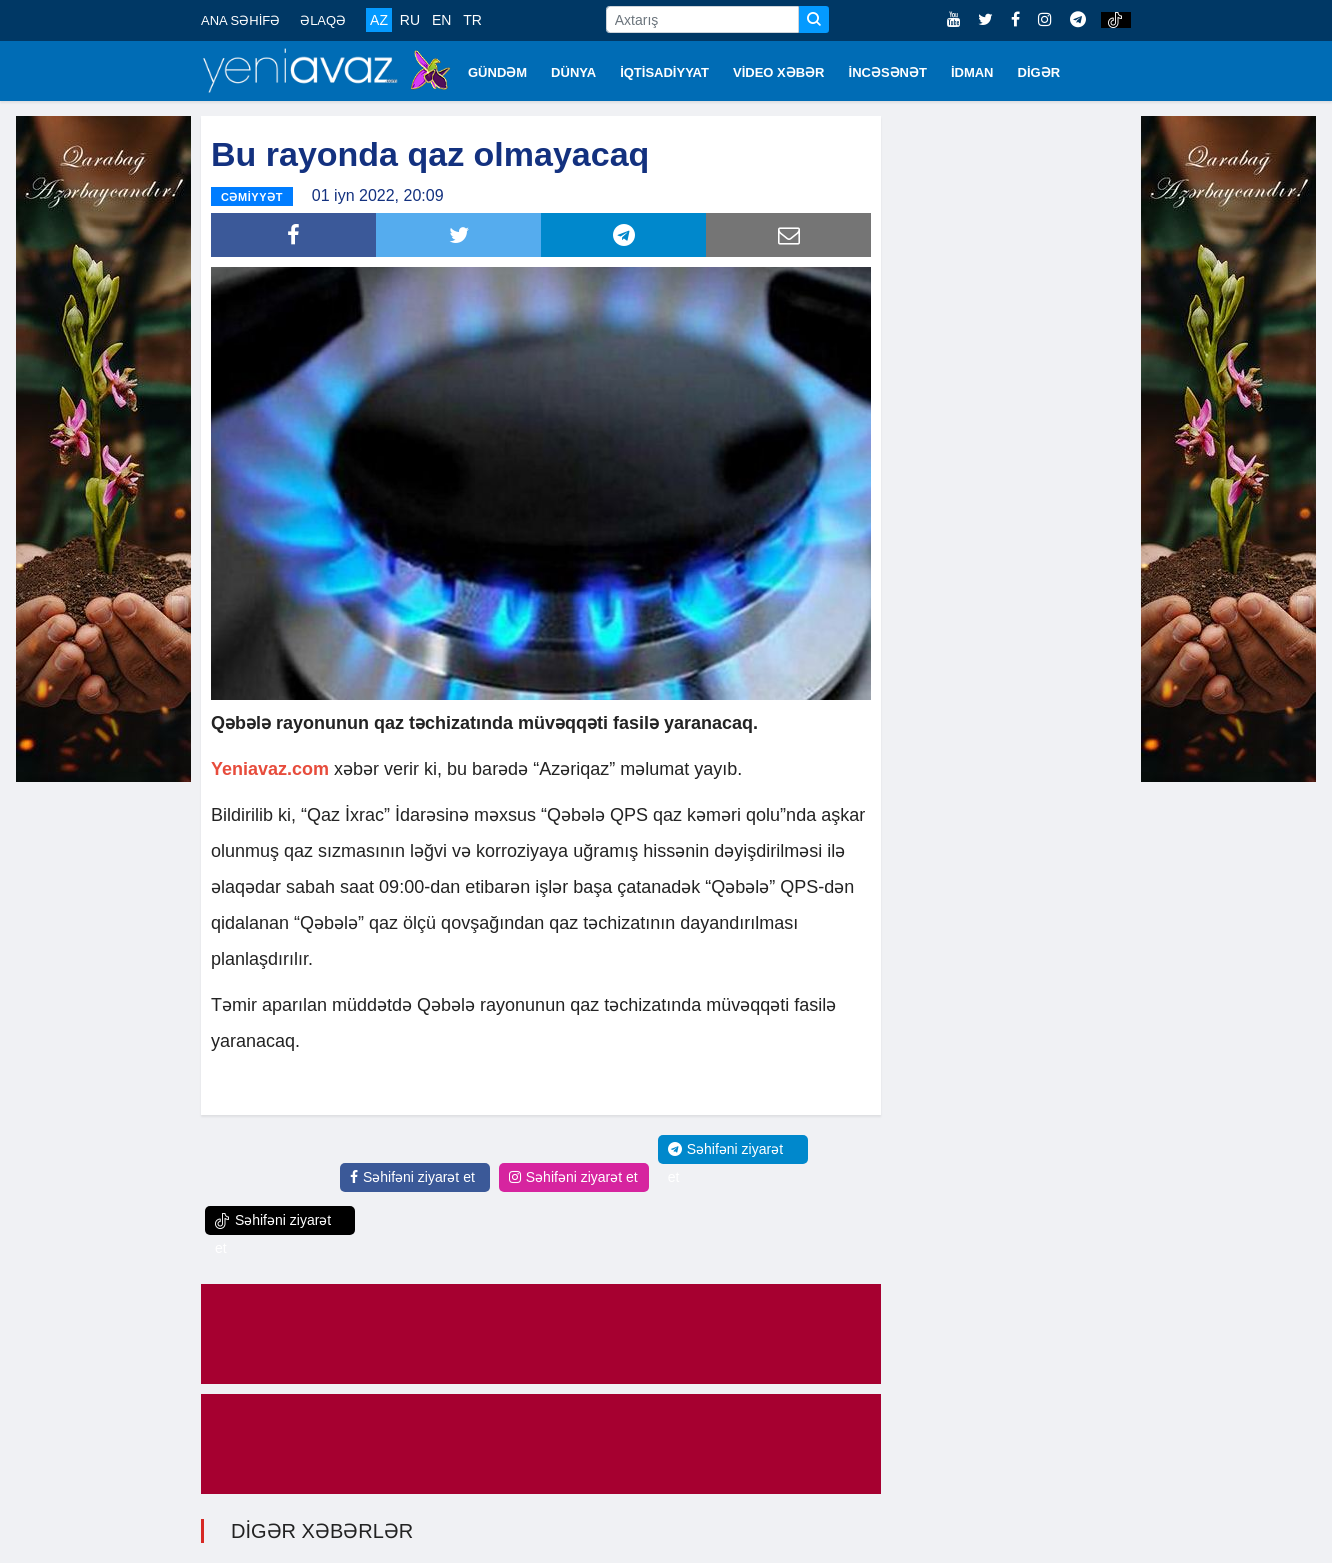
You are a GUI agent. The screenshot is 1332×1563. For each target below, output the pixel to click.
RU (410, 20)
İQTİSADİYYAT (664, 72)
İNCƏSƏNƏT (888, 72)
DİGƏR (1039, 72)
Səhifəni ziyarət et (412, 1177)
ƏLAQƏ (323, 20)
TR (472, 20)
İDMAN (972, 72)
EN (441, 20)
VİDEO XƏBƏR (779, 72)
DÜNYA (573, 72)
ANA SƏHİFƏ (240, 20)
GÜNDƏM (497, 72)
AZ (379, 20)
